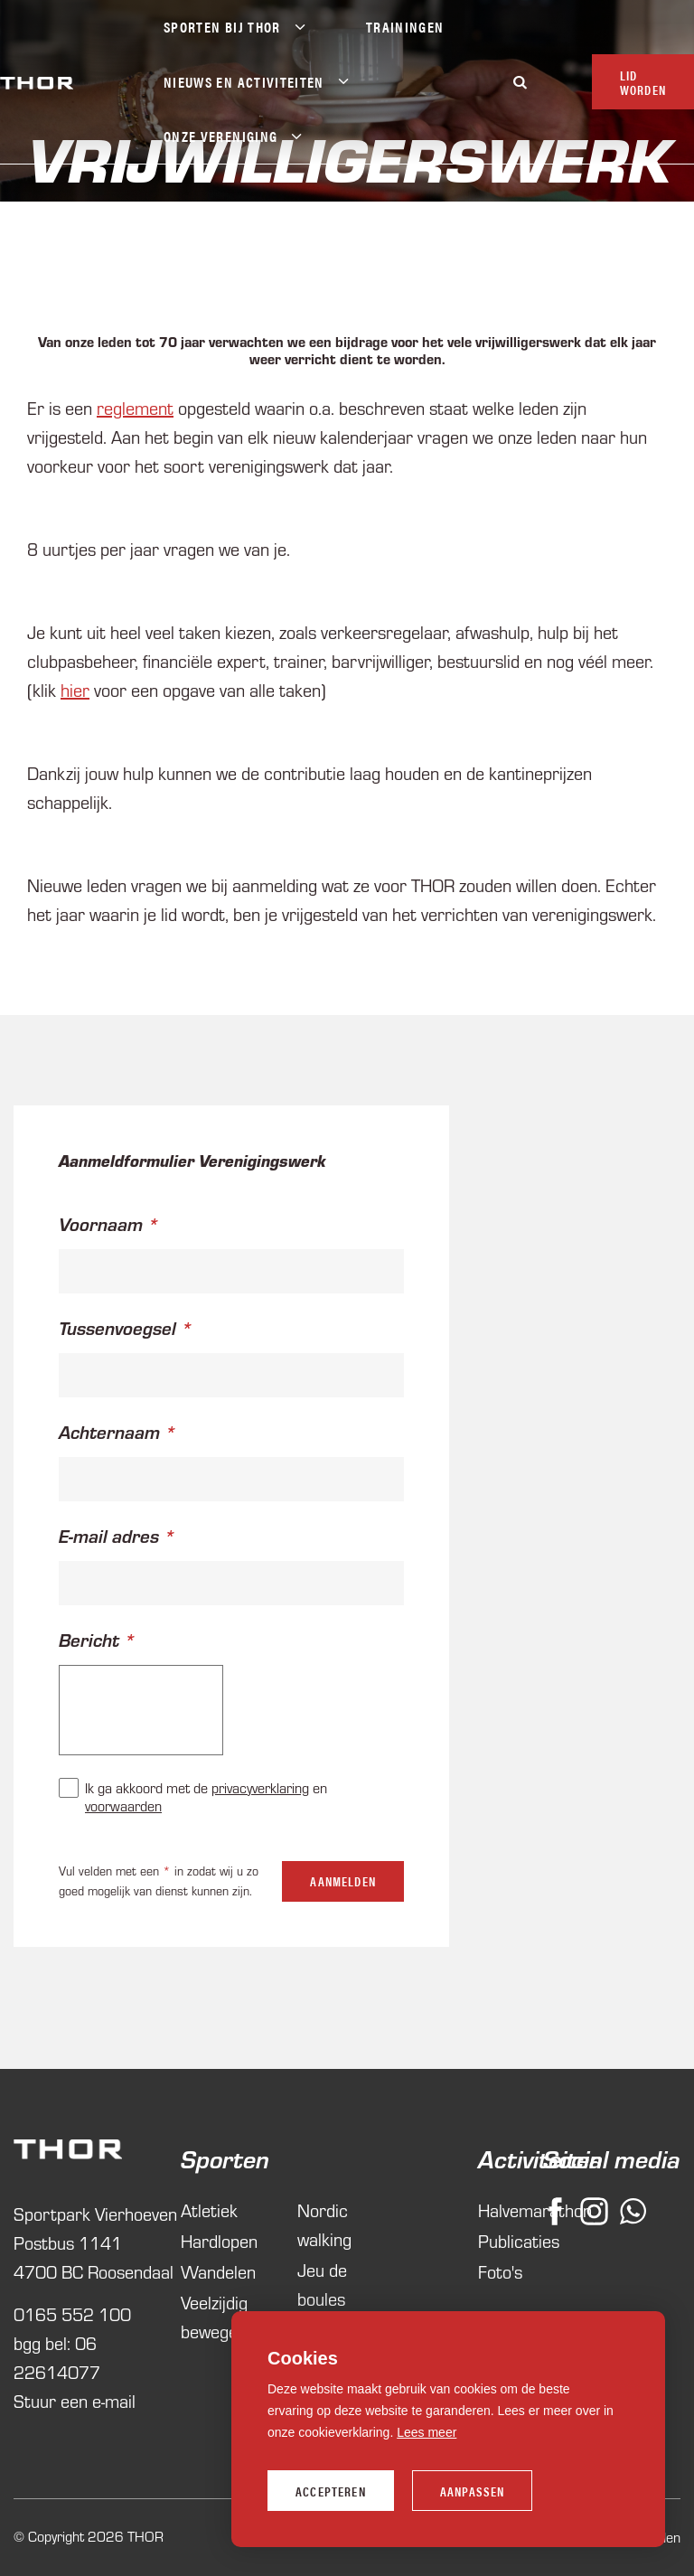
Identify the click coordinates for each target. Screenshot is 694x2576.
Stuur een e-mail (75, 2401)
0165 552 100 (72, 2314)
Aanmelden (343, 1881)
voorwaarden (123, 1806)
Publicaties (496, 2241)
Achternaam (109, 1431)
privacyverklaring (260, 1788)
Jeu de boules (322, 2284)
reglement (135, 408)
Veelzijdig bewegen (214, 2317)
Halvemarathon (496, 2210)
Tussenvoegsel (117, 1328)
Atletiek (209, 2210)
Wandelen (218, 2272)
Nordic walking (324, 2225)
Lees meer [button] (426, 2432)
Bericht (89, 1639)
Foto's (496, 2272)
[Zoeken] (520, 82)
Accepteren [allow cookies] (330, 2491)
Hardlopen (219, 2241)
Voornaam (101, 1224)
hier (75, 690)
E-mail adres (109, 1535)
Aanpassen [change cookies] (472, 2491)
